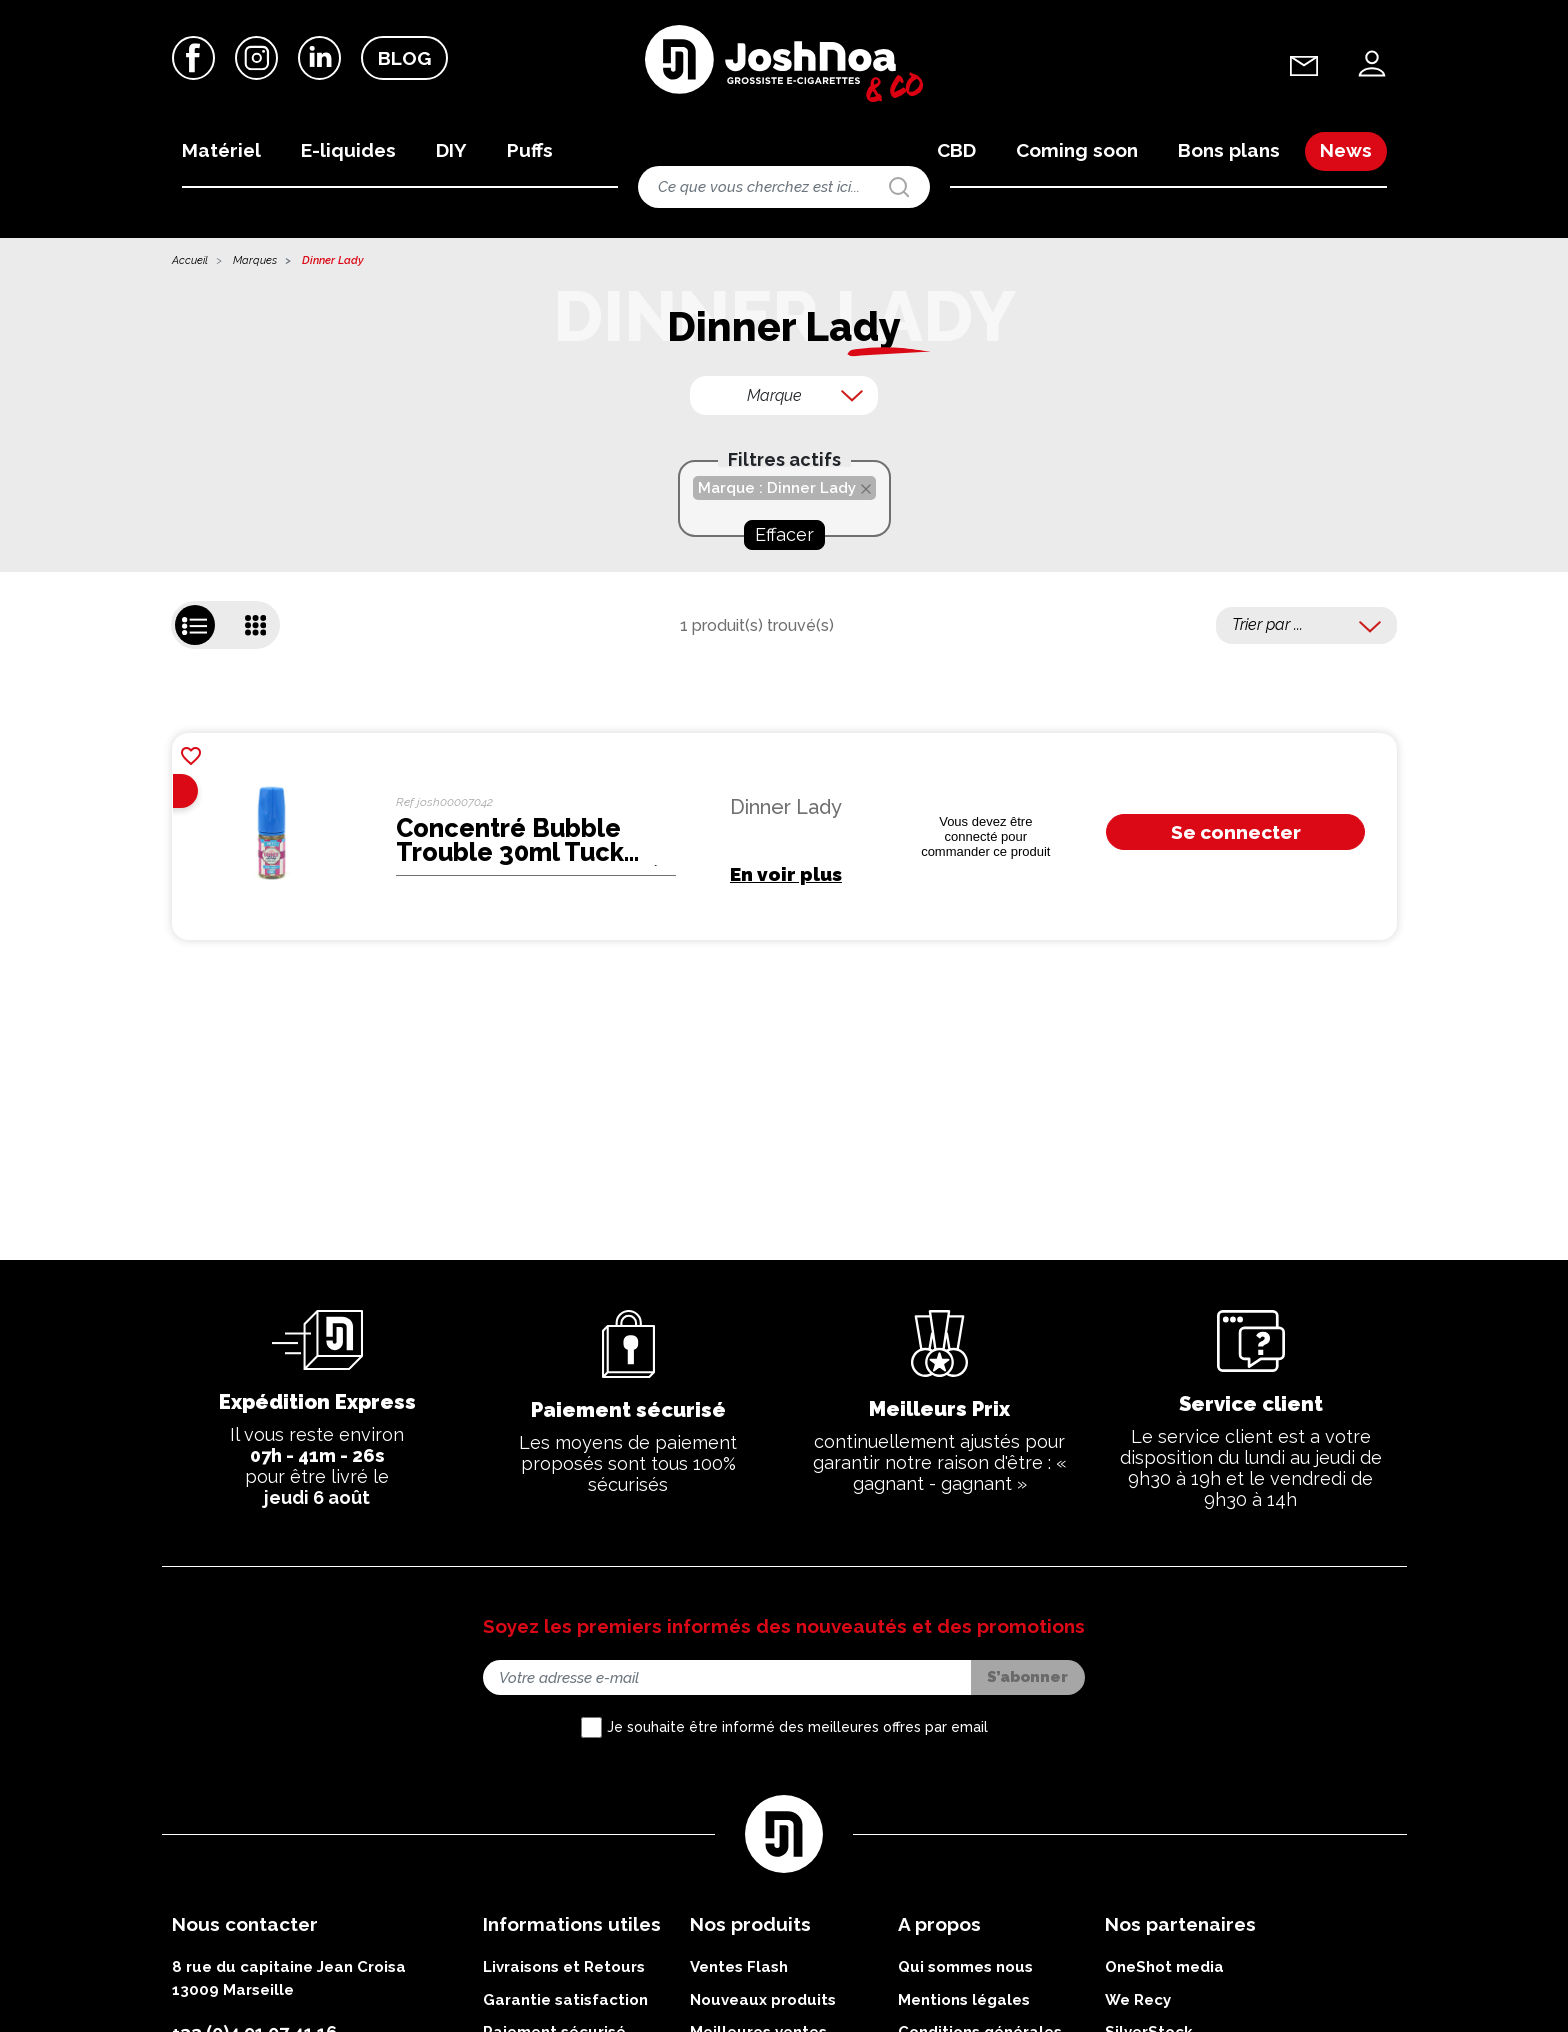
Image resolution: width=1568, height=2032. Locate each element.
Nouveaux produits (763, 2004)
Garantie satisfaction (565, 2004)
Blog (404, 59)
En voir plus (786, 878)
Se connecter (1236, 836)
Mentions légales (964, 2004)
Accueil (190, 264)
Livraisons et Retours (564, 1971)
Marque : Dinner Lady (777, 492)
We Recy (1138, 2004)
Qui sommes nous (965, 1971)
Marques (255, 264)
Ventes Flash (739, 1971)
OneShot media (1164, 1971)
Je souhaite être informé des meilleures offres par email (797, 1731)
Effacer (784, 538)
